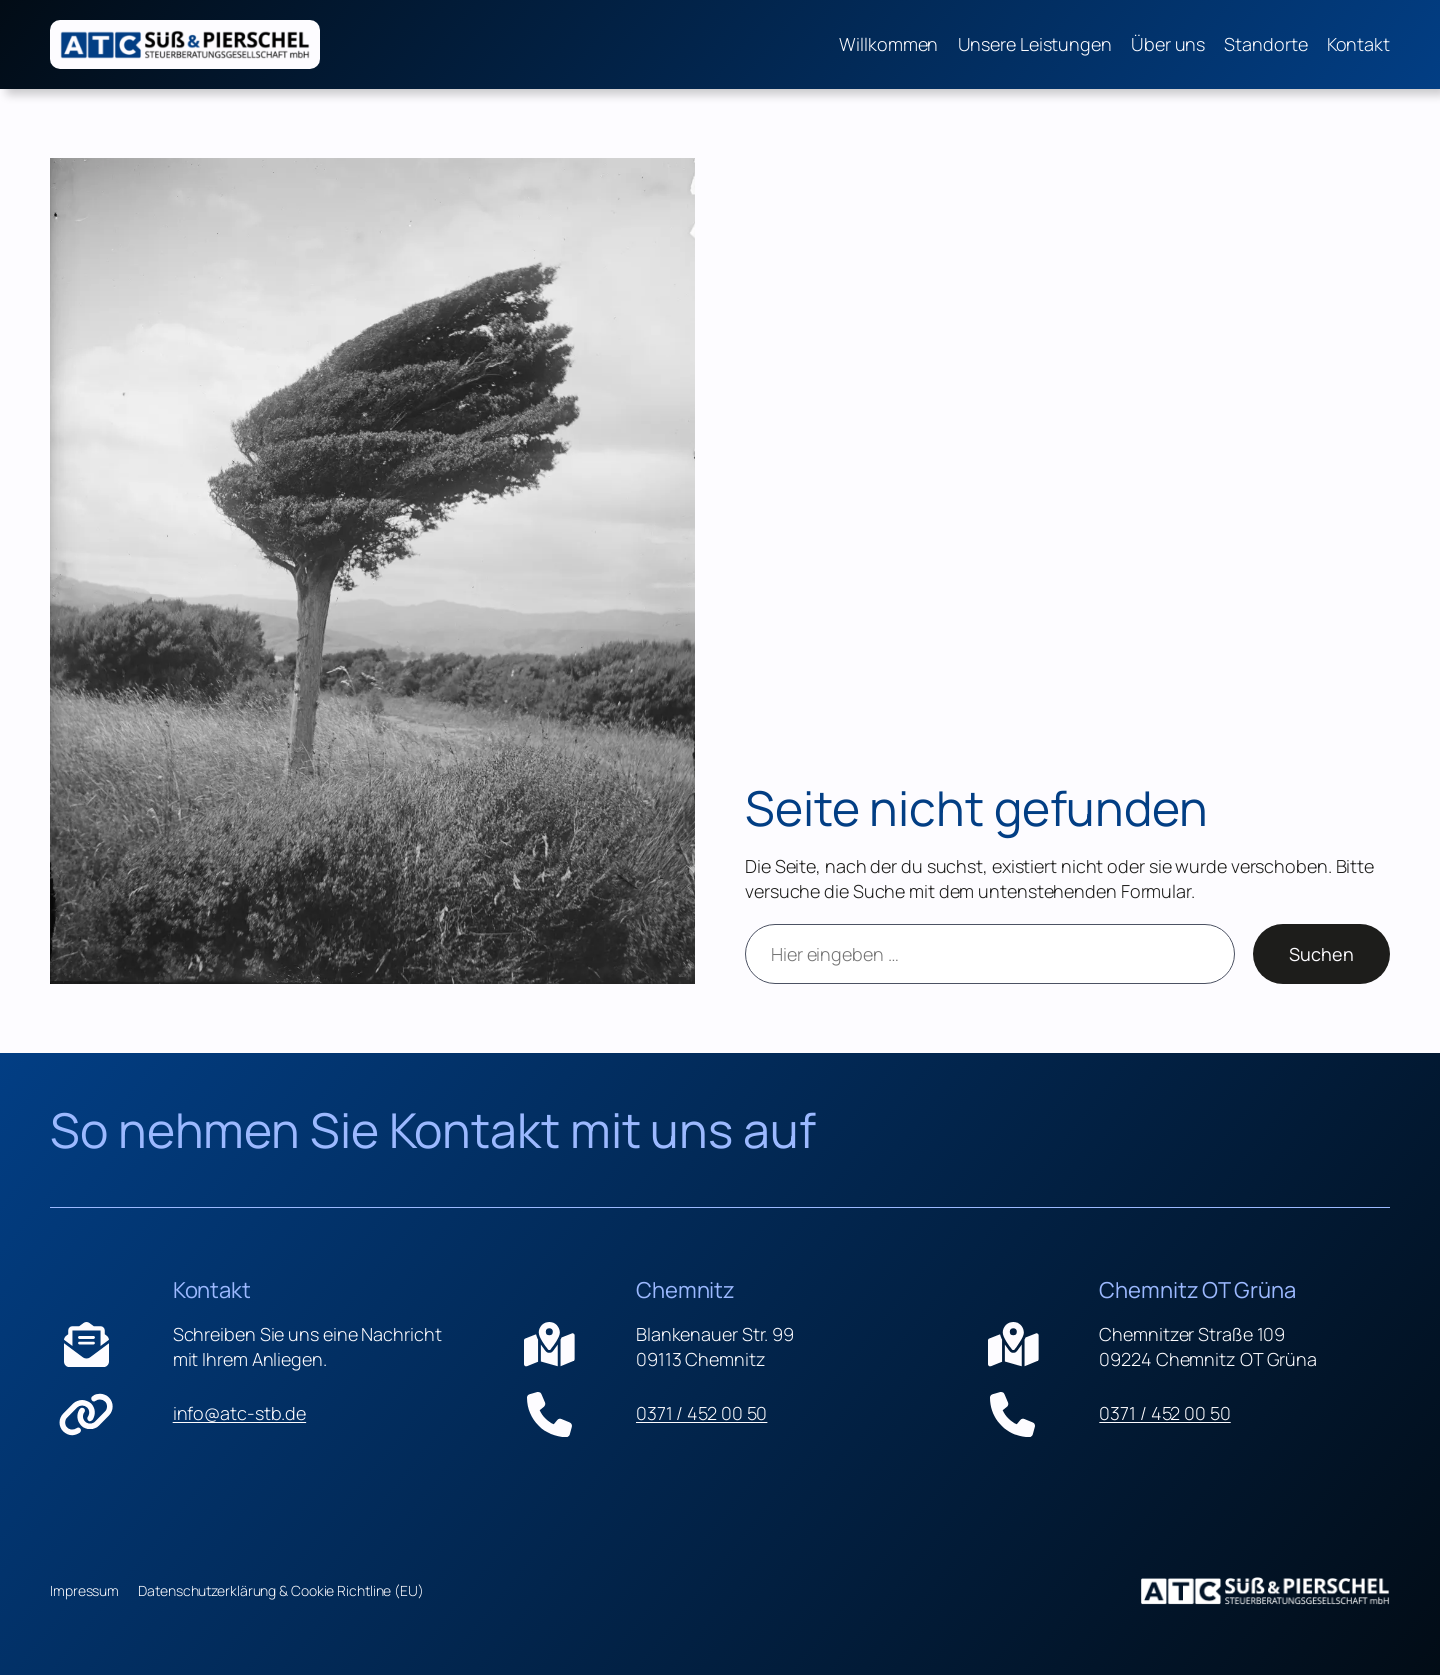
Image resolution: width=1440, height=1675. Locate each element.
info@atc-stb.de (240, 1414)
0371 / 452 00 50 (701, 1414)
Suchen (1321, 954)
